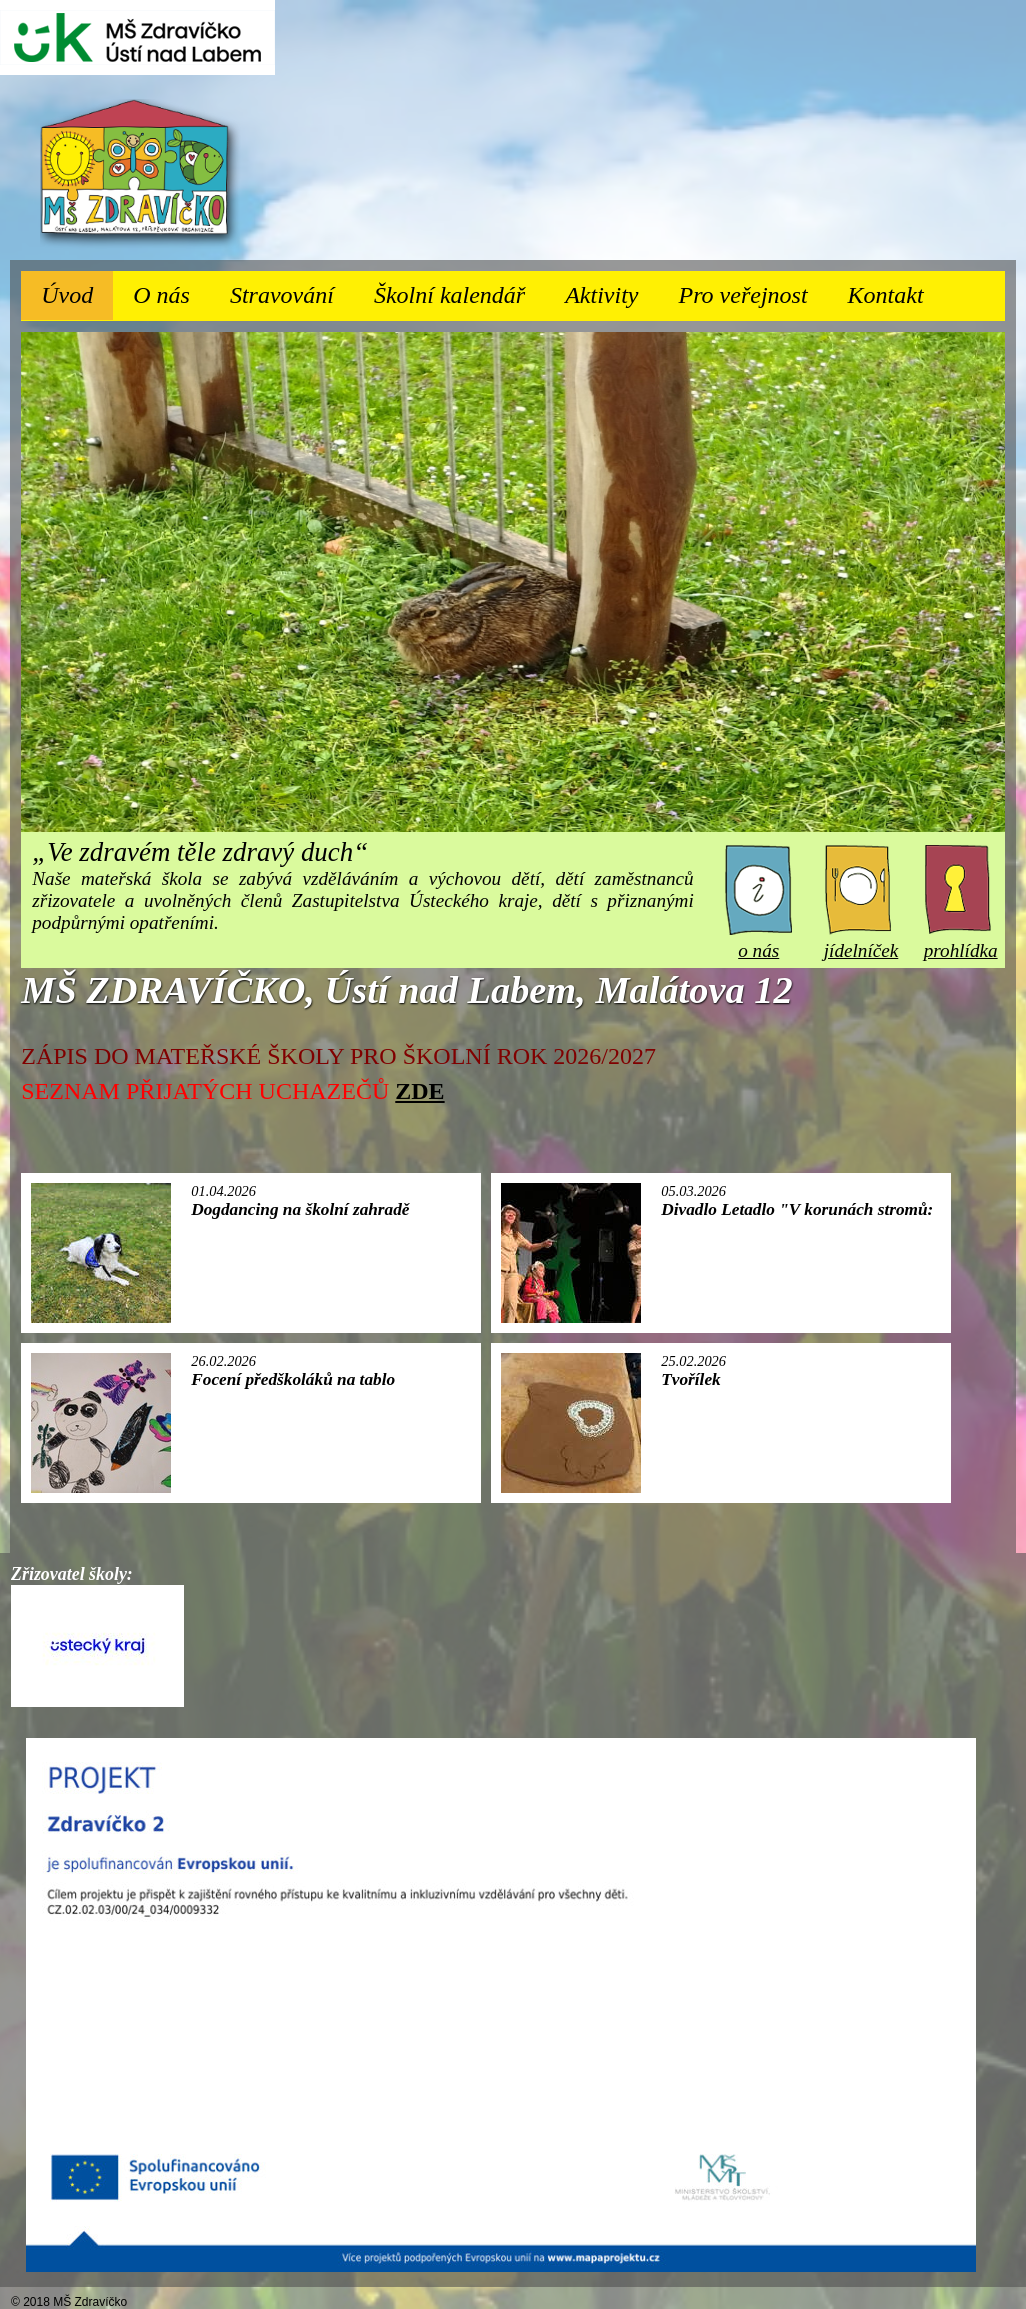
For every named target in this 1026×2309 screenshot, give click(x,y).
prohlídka (961, 939)
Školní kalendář (449, 295)
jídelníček (861, 939)
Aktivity (611, 289)
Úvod (67, 295)
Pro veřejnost (753, 289)
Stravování (292, 289)
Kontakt (886, 295)
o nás (758, 939)
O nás (171, 289)
